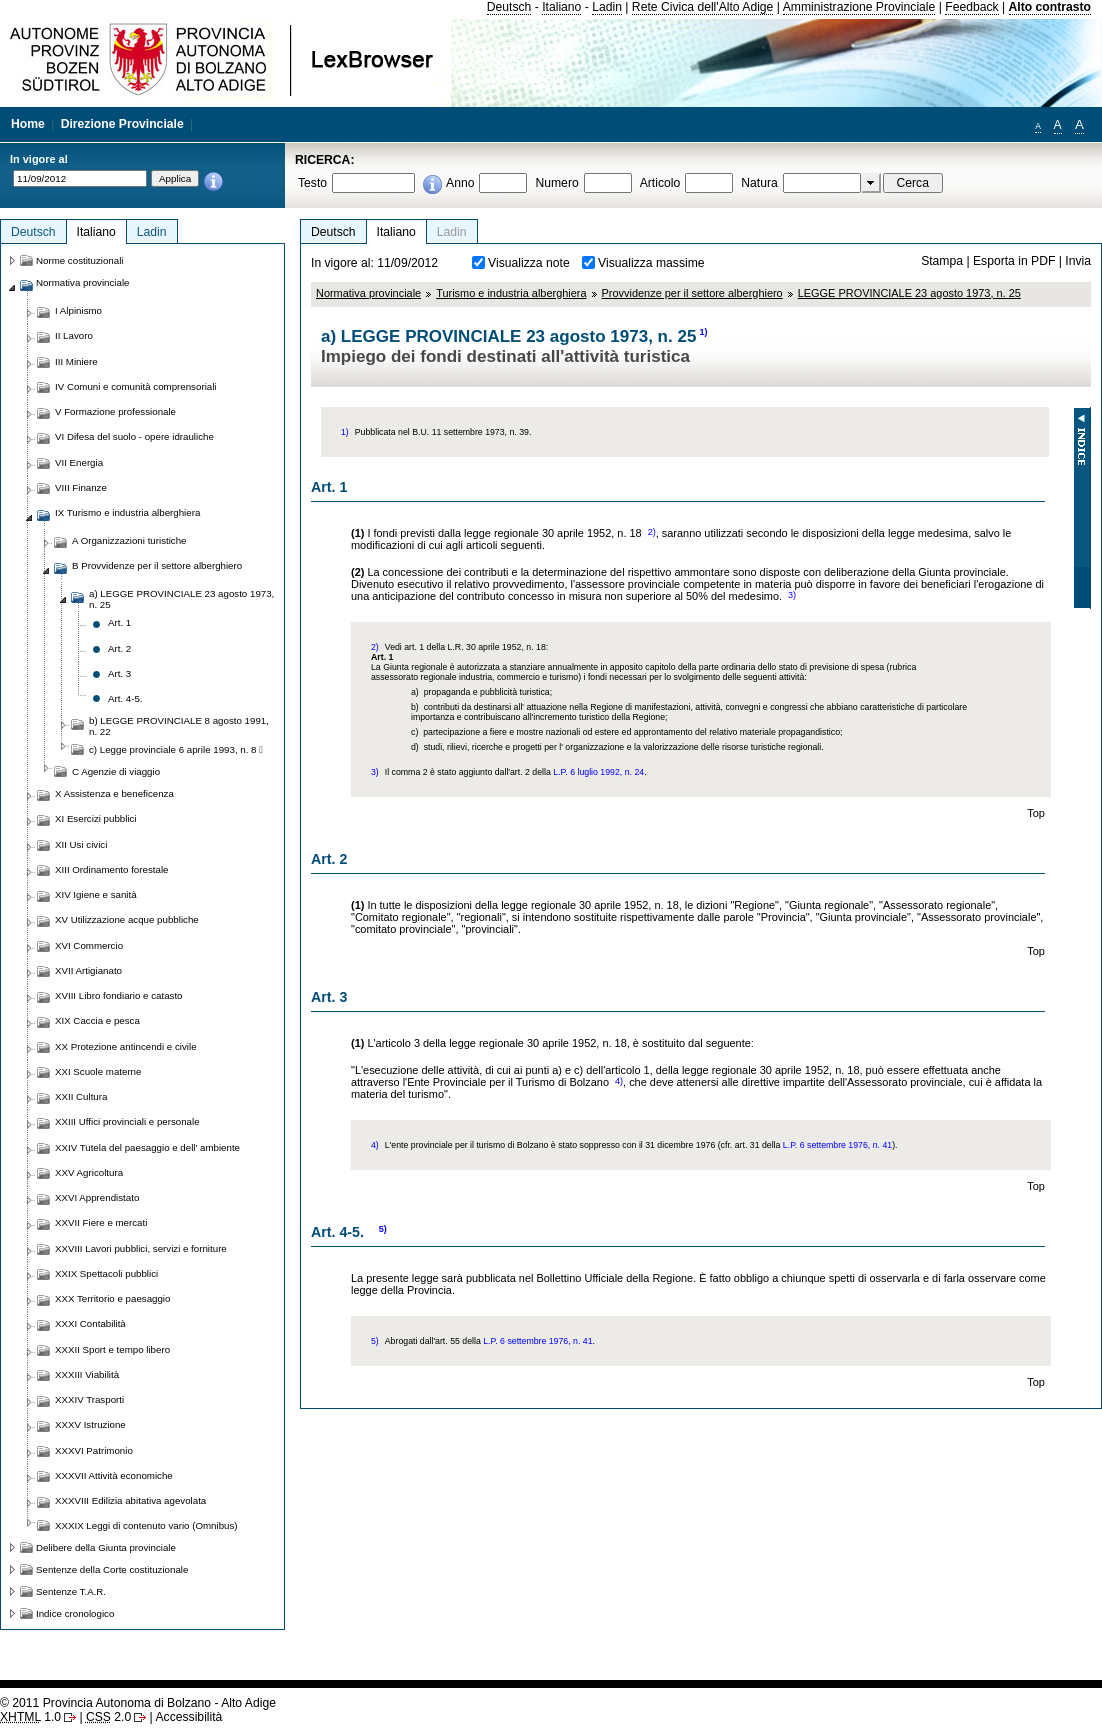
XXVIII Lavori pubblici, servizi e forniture (141, 1248)
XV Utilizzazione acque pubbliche (127, 919)
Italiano (561, 7)
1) (703, 332)
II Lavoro (74, 335)
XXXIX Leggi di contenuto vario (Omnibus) (146, 1525)
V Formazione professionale (115, 411)
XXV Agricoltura (89, 1172)
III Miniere (76, 361)
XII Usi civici (81, 844)
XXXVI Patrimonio (94, 1450)
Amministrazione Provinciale (859, 7)
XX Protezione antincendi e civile (126, 1046)
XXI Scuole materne (98, 1071)
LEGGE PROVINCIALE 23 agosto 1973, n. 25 (909, 293)
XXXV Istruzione (90, 1424)
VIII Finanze (81, 487)
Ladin (607, 7)
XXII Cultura (81, 1096)
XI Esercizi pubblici (96, 818)
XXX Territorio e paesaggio (112, 1298)
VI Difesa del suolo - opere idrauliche (134, 436)
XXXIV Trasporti (89, 1399)
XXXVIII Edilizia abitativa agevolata (130, 1500)
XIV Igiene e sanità (96, 894)
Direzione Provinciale (122, 124)
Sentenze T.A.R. (71, 1591)
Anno (460, 183)
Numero (556, 183)
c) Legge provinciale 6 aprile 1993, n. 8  (176, 749)
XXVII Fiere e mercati (101, 1222)
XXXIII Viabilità (87, 1374)
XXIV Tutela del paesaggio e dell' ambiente (147, 1147)
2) (652, 532)
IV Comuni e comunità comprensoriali (136, 386)
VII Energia (79, 462)
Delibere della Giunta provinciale (106, 1547)
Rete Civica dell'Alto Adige (703, 7)
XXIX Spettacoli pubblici (106, 1273)
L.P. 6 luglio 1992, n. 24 (598, 772)
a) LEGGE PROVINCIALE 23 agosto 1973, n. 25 (181, 599)
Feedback (971, 7)
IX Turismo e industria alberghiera (127, 512)
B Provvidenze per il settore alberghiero (157, 565)
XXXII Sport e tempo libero (112, 1349)
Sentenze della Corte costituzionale (112, 1569)
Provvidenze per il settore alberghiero (692, 293)
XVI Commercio (89, 945)
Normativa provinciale (368, 293)
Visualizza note (529, 263)
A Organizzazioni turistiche (129, 540)
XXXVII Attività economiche (114, 1475)
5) (383, 1229)
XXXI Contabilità (90, 1323)
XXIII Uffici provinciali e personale (127, 1121)
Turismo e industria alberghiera (511, 293)
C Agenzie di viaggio (116, 771)
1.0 (30, 1717)
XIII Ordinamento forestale (111, 869)
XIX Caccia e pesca (97, 1020)
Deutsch (509, 7)
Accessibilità (188, 1717)
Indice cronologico (75, 1613)
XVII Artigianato (88, 970)
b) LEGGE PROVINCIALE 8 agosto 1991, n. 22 (179, 726)
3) (792, 595)
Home (28, 124)
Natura (759, 183)
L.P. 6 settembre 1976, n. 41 (837, 1145)
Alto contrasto (1050, 7)
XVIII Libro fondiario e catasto (119, 995)
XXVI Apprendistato (97, 1197)
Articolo (660, 183)
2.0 (108, 1717)
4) (619, 1081)
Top (1036, 813)
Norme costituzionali (80, 260)
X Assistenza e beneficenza (114, 793)
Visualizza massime (651, 263)
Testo (312, 183)
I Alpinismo (78, 310)
